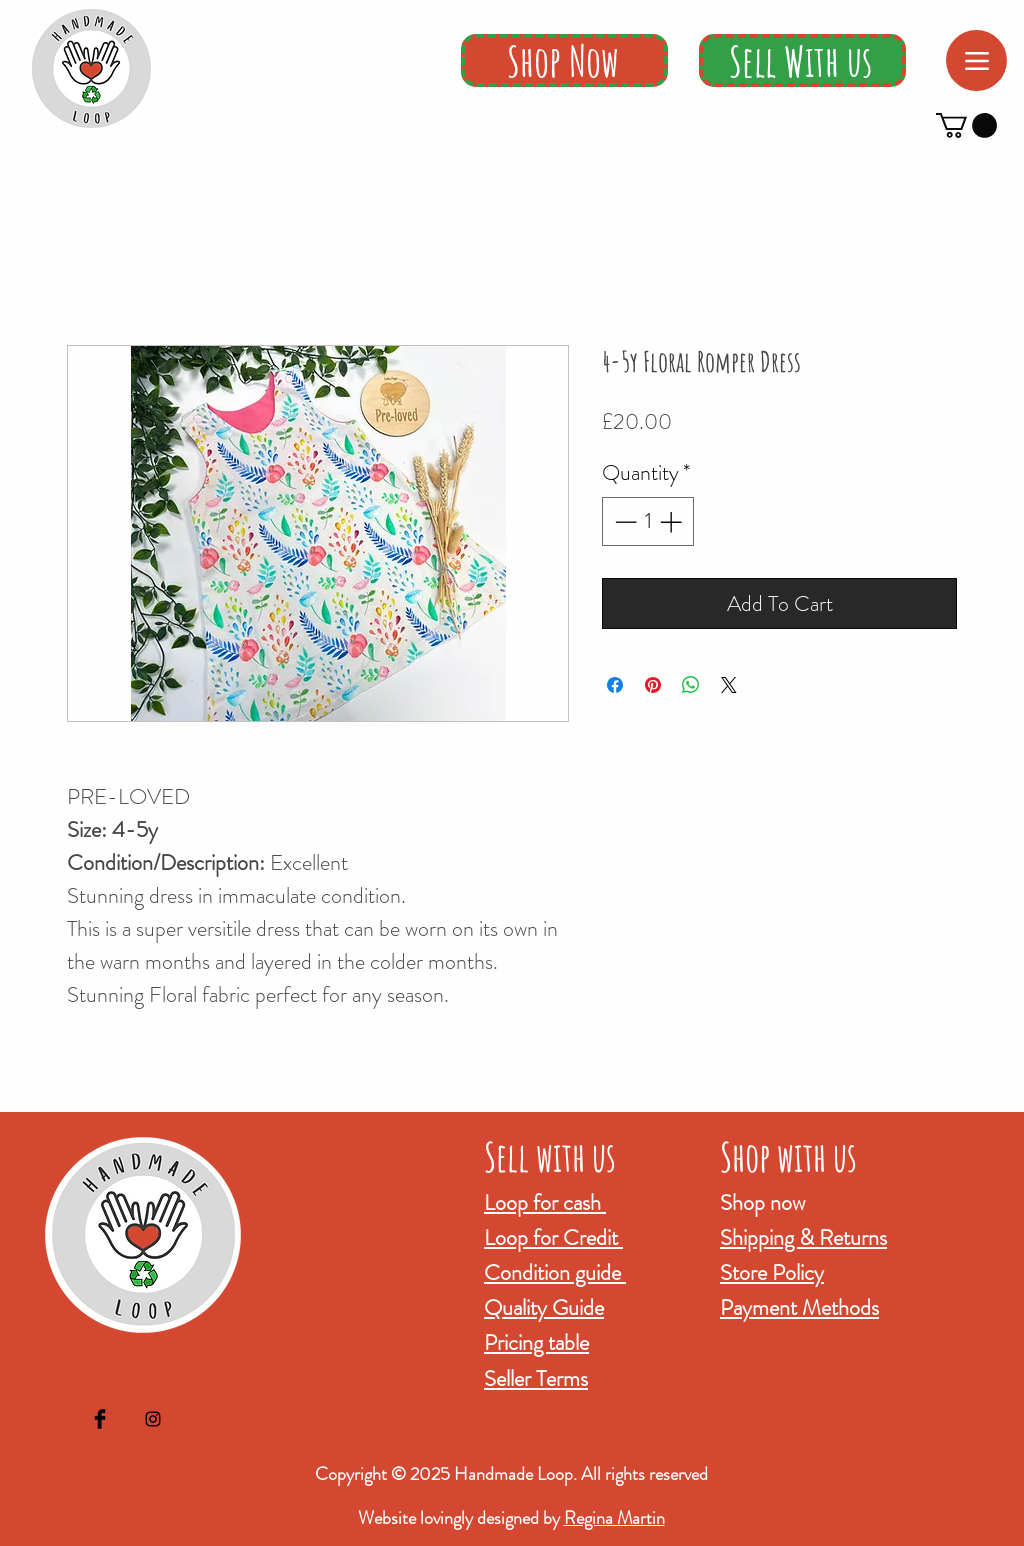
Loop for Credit (553, 1237)
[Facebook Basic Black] (100, 1419)
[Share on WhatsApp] (691, 685)
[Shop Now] (564, 60)
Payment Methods (799, 1307)
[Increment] (672, 521)
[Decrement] (623, 521)
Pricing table (536, 1342)
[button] (966, 125)
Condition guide (555, 1272)
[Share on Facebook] (615, 685)
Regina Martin (614, 1518)
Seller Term (532, 1378)
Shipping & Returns (803, 1237)
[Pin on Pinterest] (653, 685)
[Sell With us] (802, 60)
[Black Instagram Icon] (153, 1419)
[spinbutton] (648, 521)
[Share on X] (729, 685)
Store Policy (772, 1272)
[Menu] (976, 60)
